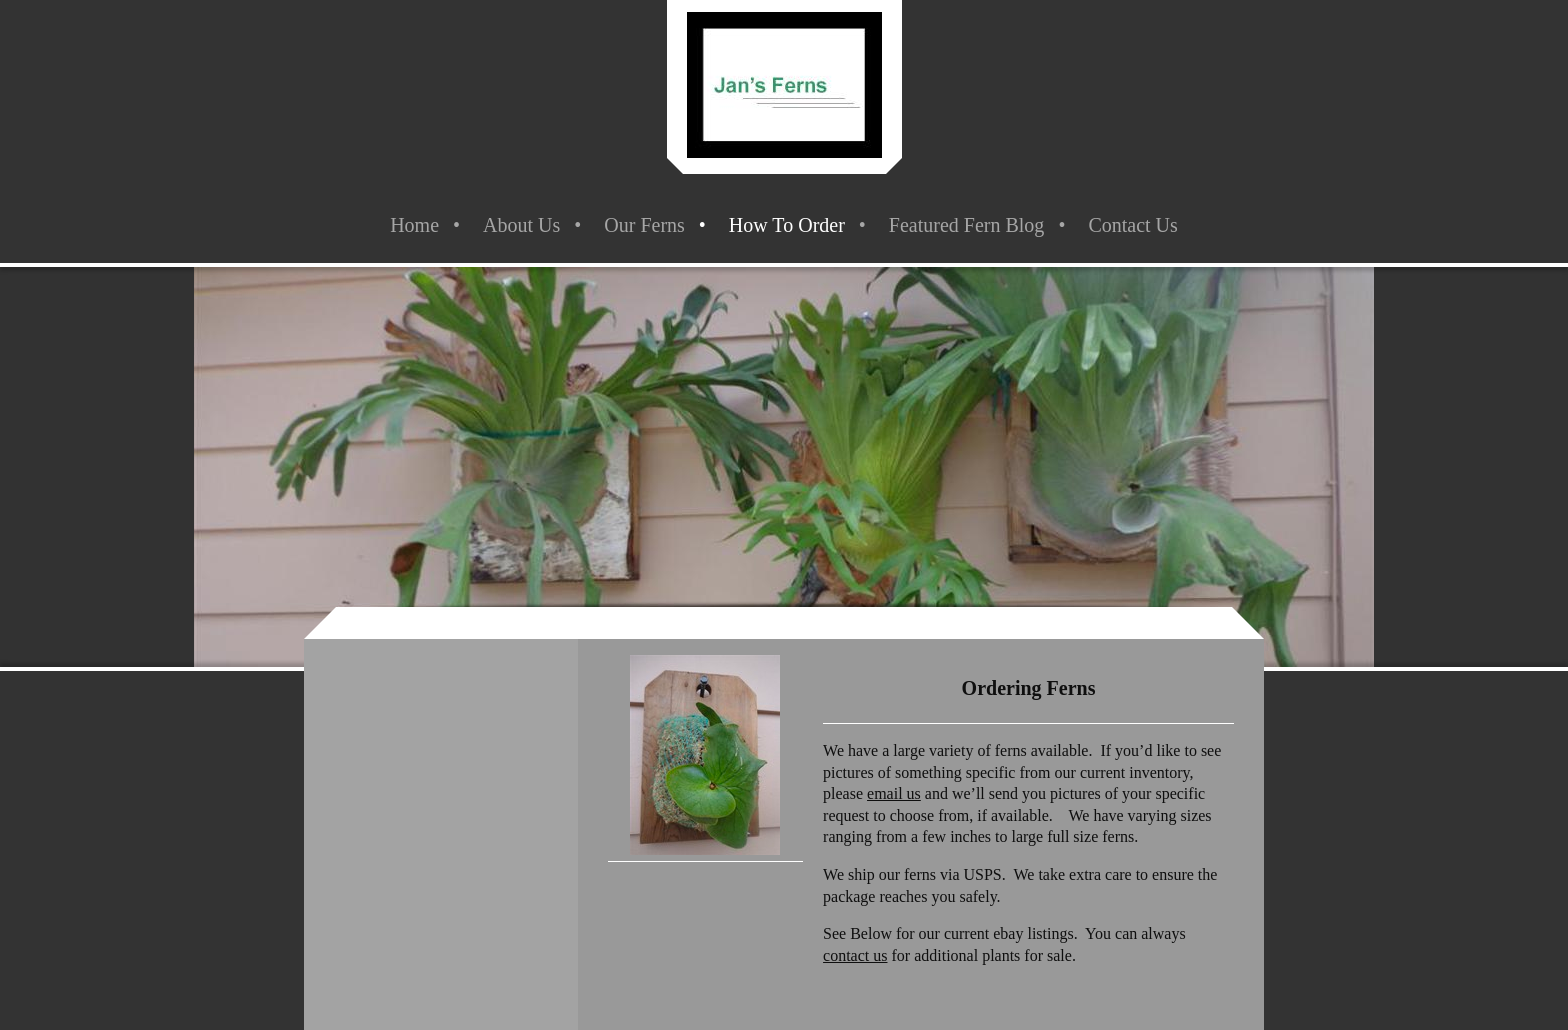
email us (894, 793)
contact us (855, 955)
